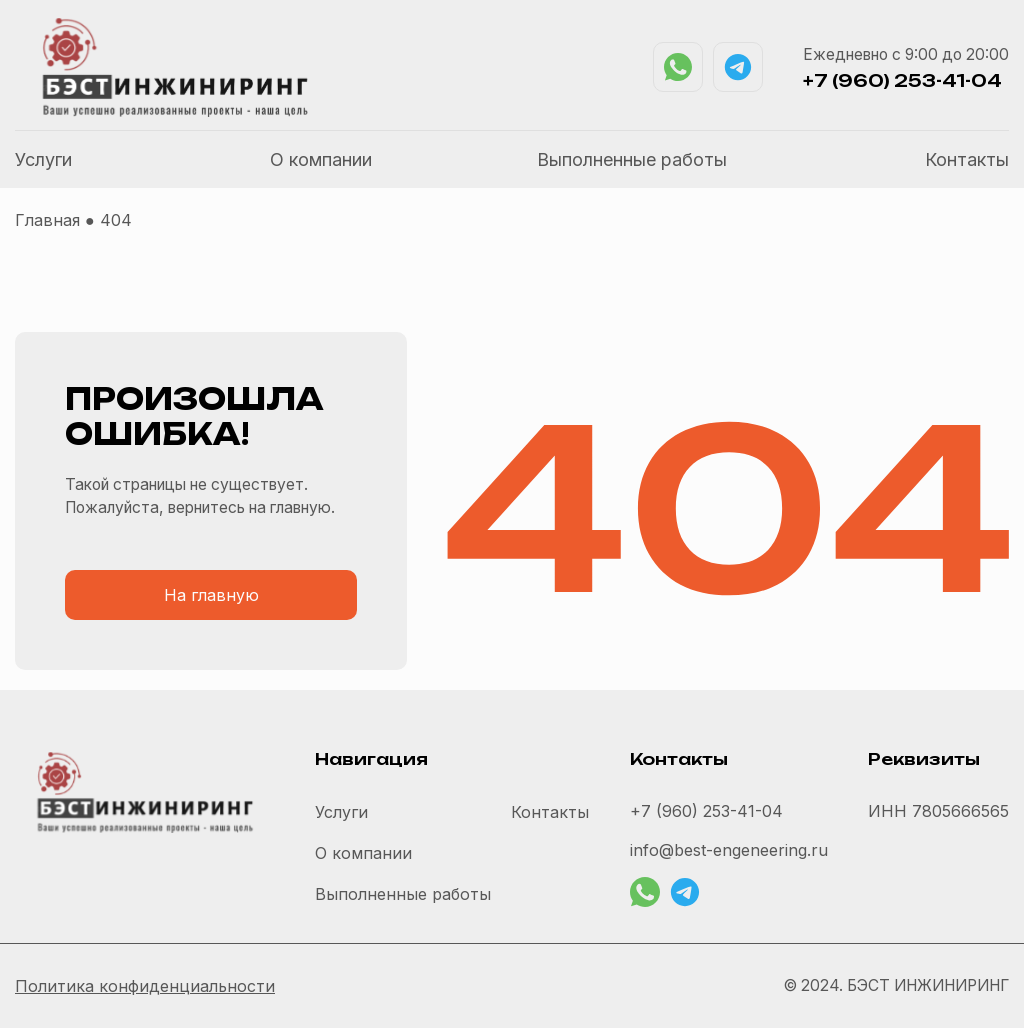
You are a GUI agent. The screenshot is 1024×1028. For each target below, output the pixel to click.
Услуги (43, 159)
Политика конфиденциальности (145, 986)
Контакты (967, 159)
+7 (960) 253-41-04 (902, 81)
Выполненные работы (632, 159)
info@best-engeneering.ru (729, 850)
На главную (211, 595)
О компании (321, 159)
